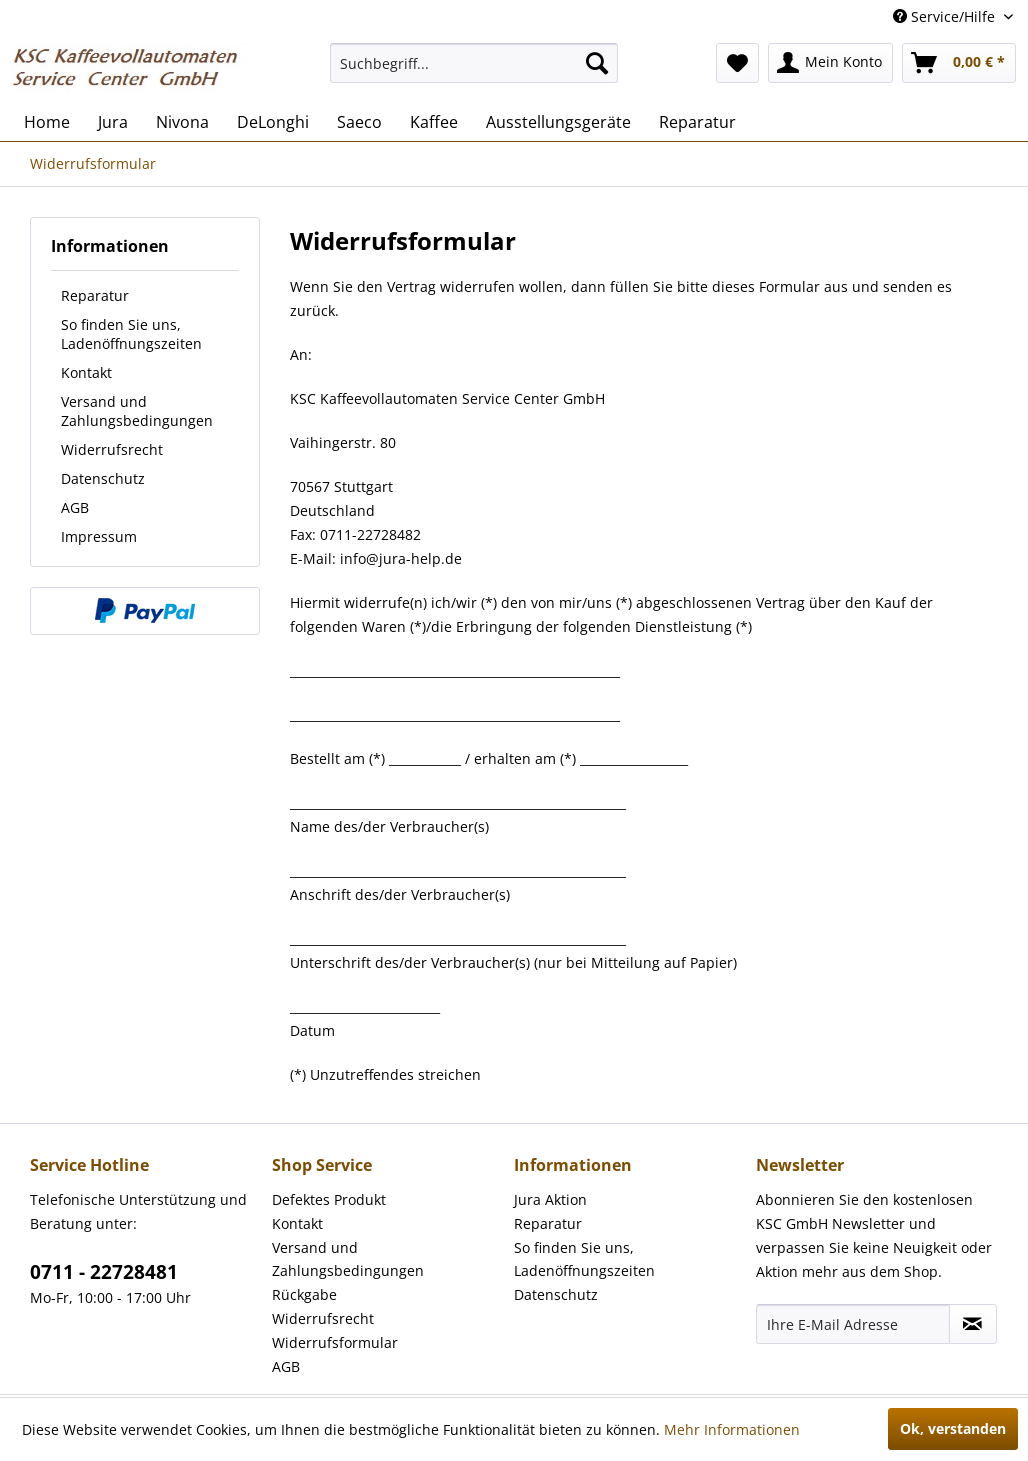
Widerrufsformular (335, 1342)
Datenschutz (103, 478)
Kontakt (86, 372)
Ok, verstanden (953, 1428)
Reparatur (95, 295)
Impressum (99, 536)
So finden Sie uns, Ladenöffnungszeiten (131, 334)
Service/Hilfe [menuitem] (946, 16)
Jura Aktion (550, 1199)
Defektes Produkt (329, 1199)
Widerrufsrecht (112, 449)
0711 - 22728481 (104, 1272)
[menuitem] (474, 63)
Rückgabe (304, 1294)
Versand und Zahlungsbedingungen (137, 411)
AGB (75, 507)
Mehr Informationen (732, 1429)
